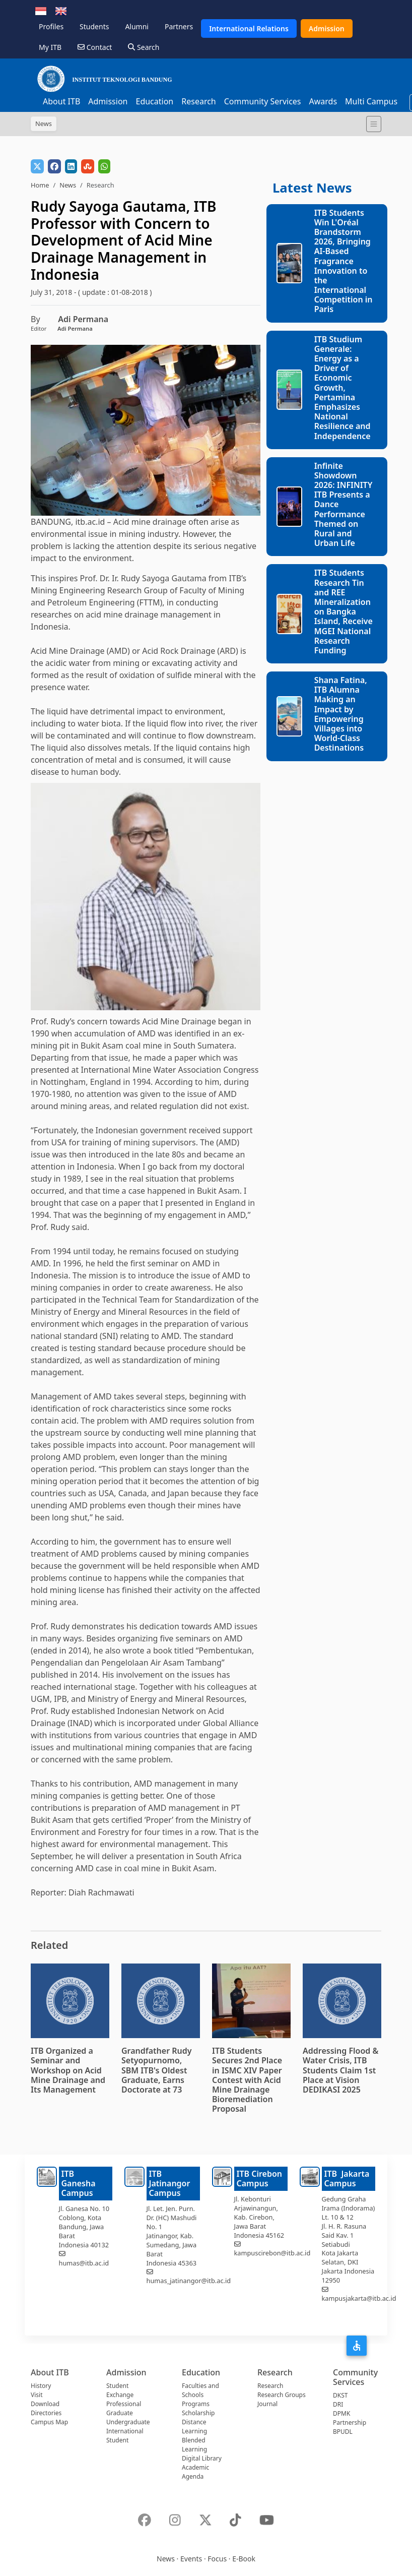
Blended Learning (194, 2445)
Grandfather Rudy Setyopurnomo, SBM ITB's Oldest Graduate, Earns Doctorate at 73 (156, 2070)
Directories (46, 2413)
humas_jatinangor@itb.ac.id (189, 2280)
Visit (36, 2394)
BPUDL (343, 2431)
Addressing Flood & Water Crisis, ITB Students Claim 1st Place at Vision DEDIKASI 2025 (340, 2070)
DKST (340, 2395)
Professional (123, 2404)
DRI (338, 2404)
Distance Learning (194, 2426)
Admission (327, 28)
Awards (323, 101)
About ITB (61, 101)
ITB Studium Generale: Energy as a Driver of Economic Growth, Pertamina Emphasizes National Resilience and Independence (342, 388)
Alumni (137, 26)
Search (143, 47)
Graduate (119, 2413)
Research (198, 101)
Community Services (262, 101)
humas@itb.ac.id (84, 2262)
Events (191, 2558)
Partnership (349, 2422)
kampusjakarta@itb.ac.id (359, 2298)
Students (94, 26)
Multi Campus (371, 101)
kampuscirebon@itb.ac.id (272, 2252)
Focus (217, 2558)
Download (45, 2404)
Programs (196, 2404)
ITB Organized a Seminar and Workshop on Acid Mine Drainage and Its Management (68, 2070)
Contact (95, 47)
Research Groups (281, 2394)
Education (154, 101)
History (41, 2385)
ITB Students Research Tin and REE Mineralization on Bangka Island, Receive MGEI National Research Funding (343, 611)
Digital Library (202, 2458)
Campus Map (49, 2422)
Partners (179, 26)
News (67, 185)
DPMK (341, 2413)
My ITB (50, 47)
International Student (125, 2435)
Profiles (51, 26)
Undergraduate (128, 2422)
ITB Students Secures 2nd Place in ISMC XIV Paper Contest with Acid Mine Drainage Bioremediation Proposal (247, 2079)
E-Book (243, 2558)
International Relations (249, 28)
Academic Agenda (195, 2472)
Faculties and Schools (200, 2390)
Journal (267, 2404)
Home (40, 185)
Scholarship (198, 2413)
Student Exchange (119, 2390)
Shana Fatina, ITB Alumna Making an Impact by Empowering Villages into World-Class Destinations (340, 713)
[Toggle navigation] (373, 124)
